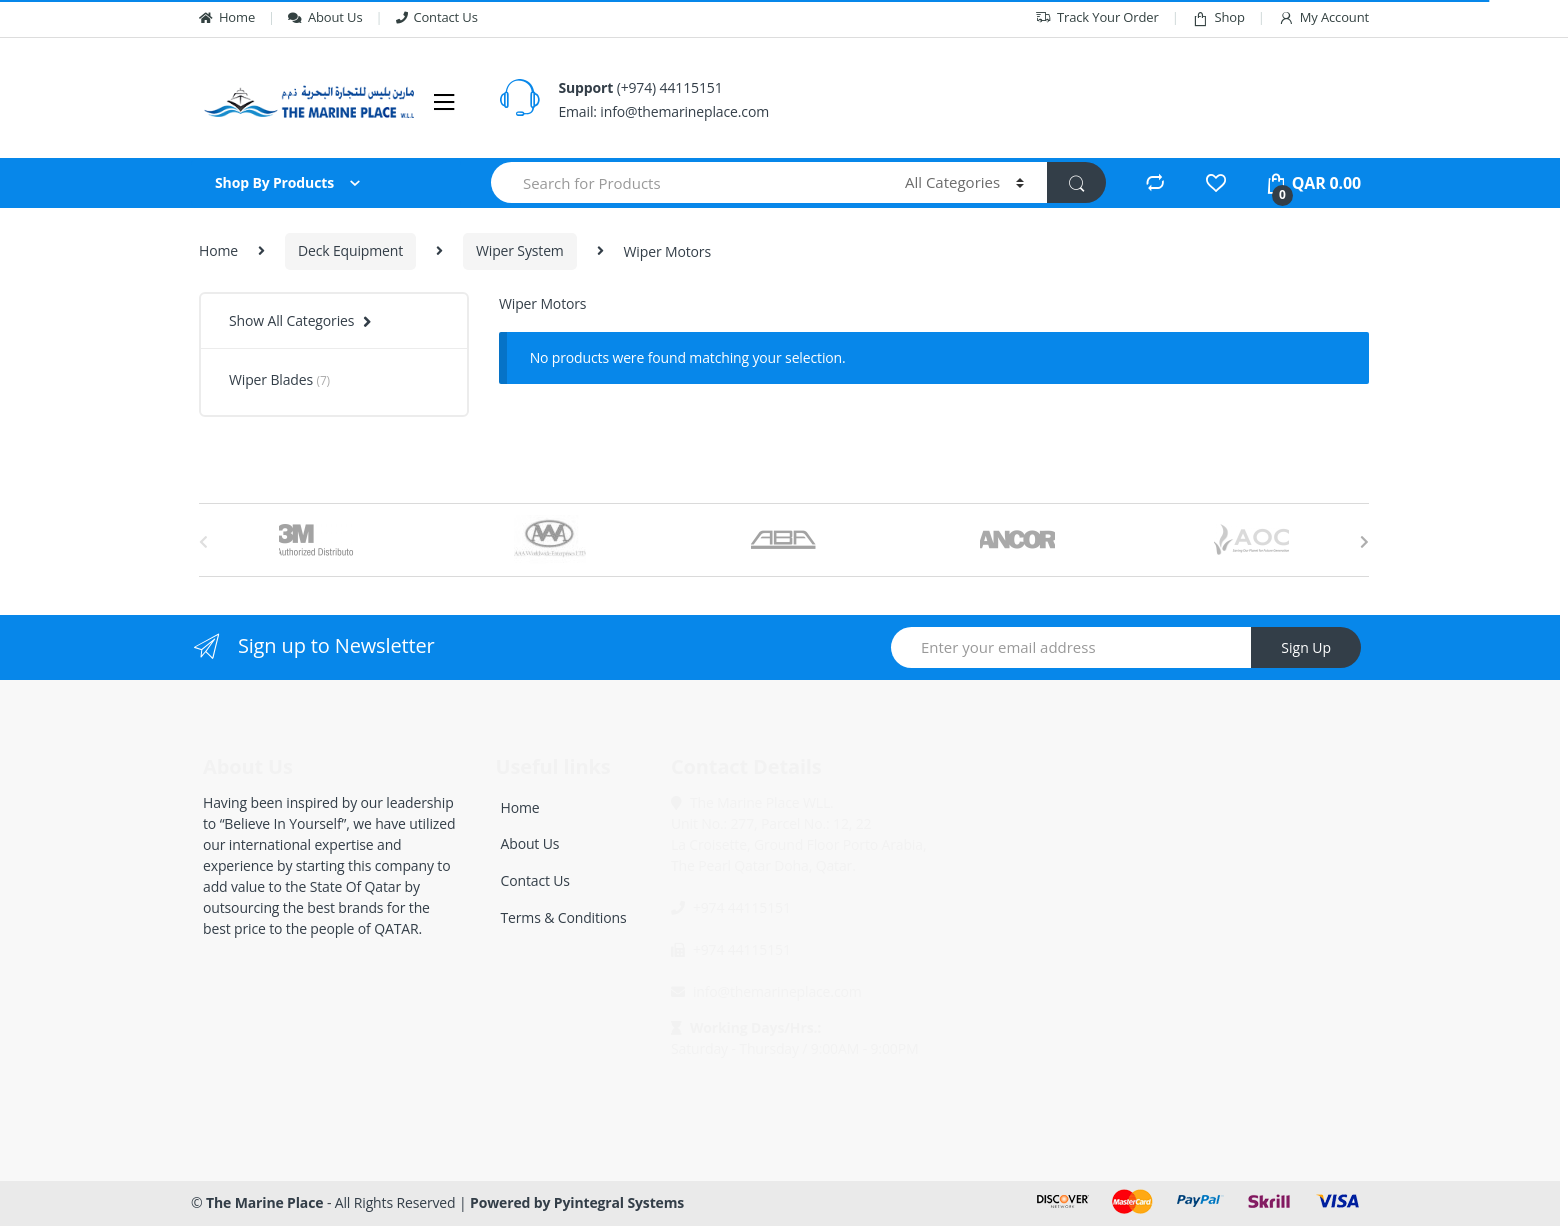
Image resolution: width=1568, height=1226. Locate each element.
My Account (1323, 17)
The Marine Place (264, 1202)
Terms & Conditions (564, 917)
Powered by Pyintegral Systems (577, 1202)
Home (227, 17)
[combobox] (686, 182)
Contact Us (437, 17)
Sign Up (1306, 647)
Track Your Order (1097, 17)
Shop (1218, 17)
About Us (325, 17)
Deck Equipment (350, 250)
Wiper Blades (279, 379)
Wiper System (520, 250)
